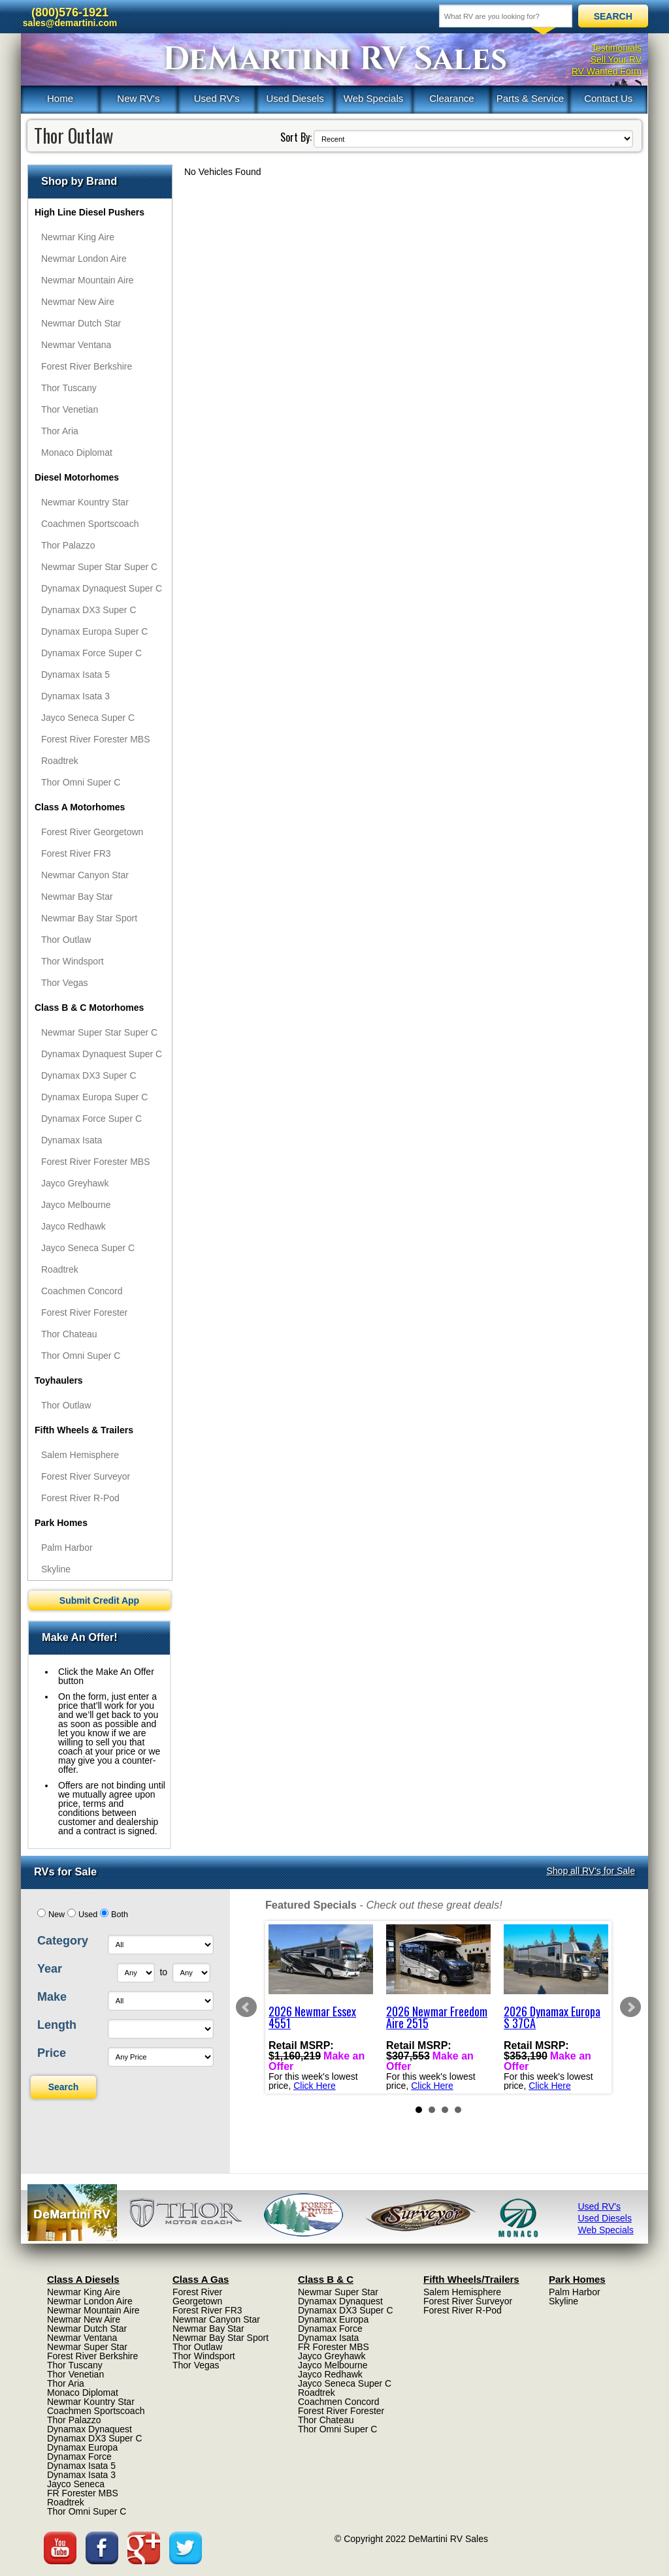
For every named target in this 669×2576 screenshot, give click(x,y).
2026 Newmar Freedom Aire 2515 (436, 2017)
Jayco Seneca (76, 2484)
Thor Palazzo (68, 545)
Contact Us (608, 98)
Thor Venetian (69, 409)
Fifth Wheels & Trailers (84, 1430)
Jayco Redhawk (73, 1226)
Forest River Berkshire (86, 366)
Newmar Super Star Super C (99, 567)
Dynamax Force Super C (91, 653)
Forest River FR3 (76, 853)
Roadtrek (59, 760)
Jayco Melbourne (76, 1205)
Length (56, 2024)
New (56, 1914)
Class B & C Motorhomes (89, 1007)
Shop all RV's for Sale (591, 1871)
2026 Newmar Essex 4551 (312, 2017)
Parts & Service (530, 98)
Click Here (314, 2085)
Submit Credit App (99, 1600)
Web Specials (373, 98)
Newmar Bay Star (77, 896)
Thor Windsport (72, 961)
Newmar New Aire (77, 301)
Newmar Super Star (87, 2347)
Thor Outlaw (66, 939)
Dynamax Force (79, 2456)
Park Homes (61, 1523)
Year (49, 1968)
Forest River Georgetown (92, 832)
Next (630, 2007)
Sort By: (296, 137)
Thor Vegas (64, 983)
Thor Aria (59, 431)
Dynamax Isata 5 (75, 674)
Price (51, 2052)
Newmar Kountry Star (85, 502)
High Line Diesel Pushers (89, 212)
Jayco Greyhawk (74, 1183)
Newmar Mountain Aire (87, 280)
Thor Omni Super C (80, 782)
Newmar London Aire (84, 258)
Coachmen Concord (82, 1291)
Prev (246, 2007)
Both (119, 1914)
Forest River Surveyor (85, 1476)
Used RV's (217, 98)
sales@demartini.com (70, 23)
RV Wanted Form (607, 71)
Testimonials (616, 47)
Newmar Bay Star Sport (89, 918)
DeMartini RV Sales (335, 59)
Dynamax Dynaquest (89, 2429)
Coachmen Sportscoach (90, 523)
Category (62, 1940)
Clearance (451, 98)
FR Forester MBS (82, 2493)
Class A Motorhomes (80, 807)
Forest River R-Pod (80, 1498)
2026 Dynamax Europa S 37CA (552, 2017)
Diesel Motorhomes (77, 477)
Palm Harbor (67, 1547)
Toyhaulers (59, 1380)
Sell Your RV (616, 59)
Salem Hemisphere (80, 1455)
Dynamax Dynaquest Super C (101, 588)
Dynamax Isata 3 (75, 696)
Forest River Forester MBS (95, 739)
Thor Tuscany (69, 388)
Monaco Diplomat (76, 452)
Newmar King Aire (77, 237)
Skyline (56, 1569)
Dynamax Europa (82, 2447)
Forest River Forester (84, 1312)
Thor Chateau (69, 1334)
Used (87, 1914)
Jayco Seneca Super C (88, 717)
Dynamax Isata (71, 1140)
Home (60, 98)
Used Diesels (294, 98)
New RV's (138, 98)
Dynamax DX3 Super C (89, 610)
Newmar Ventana (76, 345)
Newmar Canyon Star (85, 875)
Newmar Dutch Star (81, 323)
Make (52, 1996)
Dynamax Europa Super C (94, 631)
